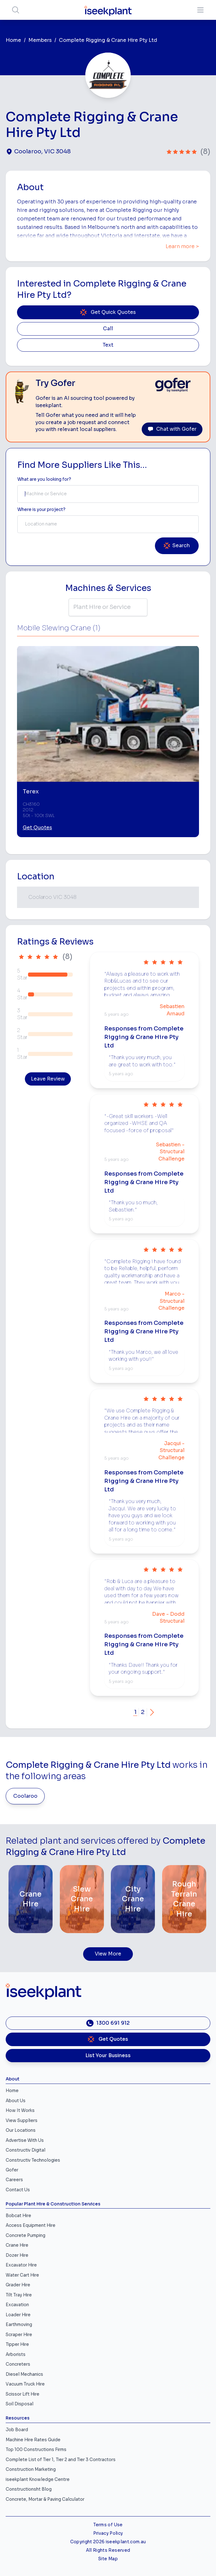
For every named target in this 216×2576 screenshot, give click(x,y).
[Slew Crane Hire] (82, 1899)
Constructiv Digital (25, 2150)
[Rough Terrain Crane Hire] (184, 1899)
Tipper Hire (17, 2344)
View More (108, 1954)
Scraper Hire (19, 2334)
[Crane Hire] (31, 1899)
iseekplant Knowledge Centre (38, 2479)
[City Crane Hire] (133, 1899)
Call (108, 329)
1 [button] (135, 1712)
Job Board (17, 2429)
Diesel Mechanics (24, 2374)
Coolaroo (25, 1796)
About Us (16, 2100)
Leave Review (48, 1079)
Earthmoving (19, 2324)
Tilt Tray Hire (19, 2295)
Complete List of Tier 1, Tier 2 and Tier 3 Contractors (61, 2459)
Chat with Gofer (172, 429)
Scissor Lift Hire (22, 2394)
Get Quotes (37, 828)
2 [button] (143, 1712)
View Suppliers (21, 2120)
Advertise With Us (25, 2140)
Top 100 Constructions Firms (36, 2449)
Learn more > (182, 246)
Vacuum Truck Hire (25, 2384)
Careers (14, 2179)
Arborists (16, 2354)
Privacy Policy (108, 2533)
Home (13, 40)
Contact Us (18, 2190)
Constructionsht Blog (29, 2489)
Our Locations (21, 2130)
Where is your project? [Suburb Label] (41, 509)
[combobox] (108, 494)
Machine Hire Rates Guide (33, 2440)
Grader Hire (18, 2285)
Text (108, 345)
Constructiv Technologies (33, 2160)
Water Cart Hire (22, 2275)
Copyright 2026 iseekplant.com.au (108, 2542)
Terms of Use (107, 2525)
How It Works (20, 2110)
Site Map (108, 2559)
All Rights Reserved (108, 2550)
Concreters (18, 2364)
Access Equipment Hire (30, 2225)
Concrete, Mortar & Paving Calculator (45, 2499)
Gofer (12, 2170)
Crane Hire (17, 2245)
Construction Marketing (31, 2469)
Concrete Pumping (25, 2235)
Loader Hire (18, 2315)
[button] (152, 1712)
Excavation (17, 2304)
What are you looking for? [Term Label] (44, 479)
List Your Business (108, 2055)
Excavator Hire (21, 2265)
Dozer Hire (17, 2255)
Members (40, 40)
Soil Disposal (19, 2404)
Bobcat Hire (18, 2215)
